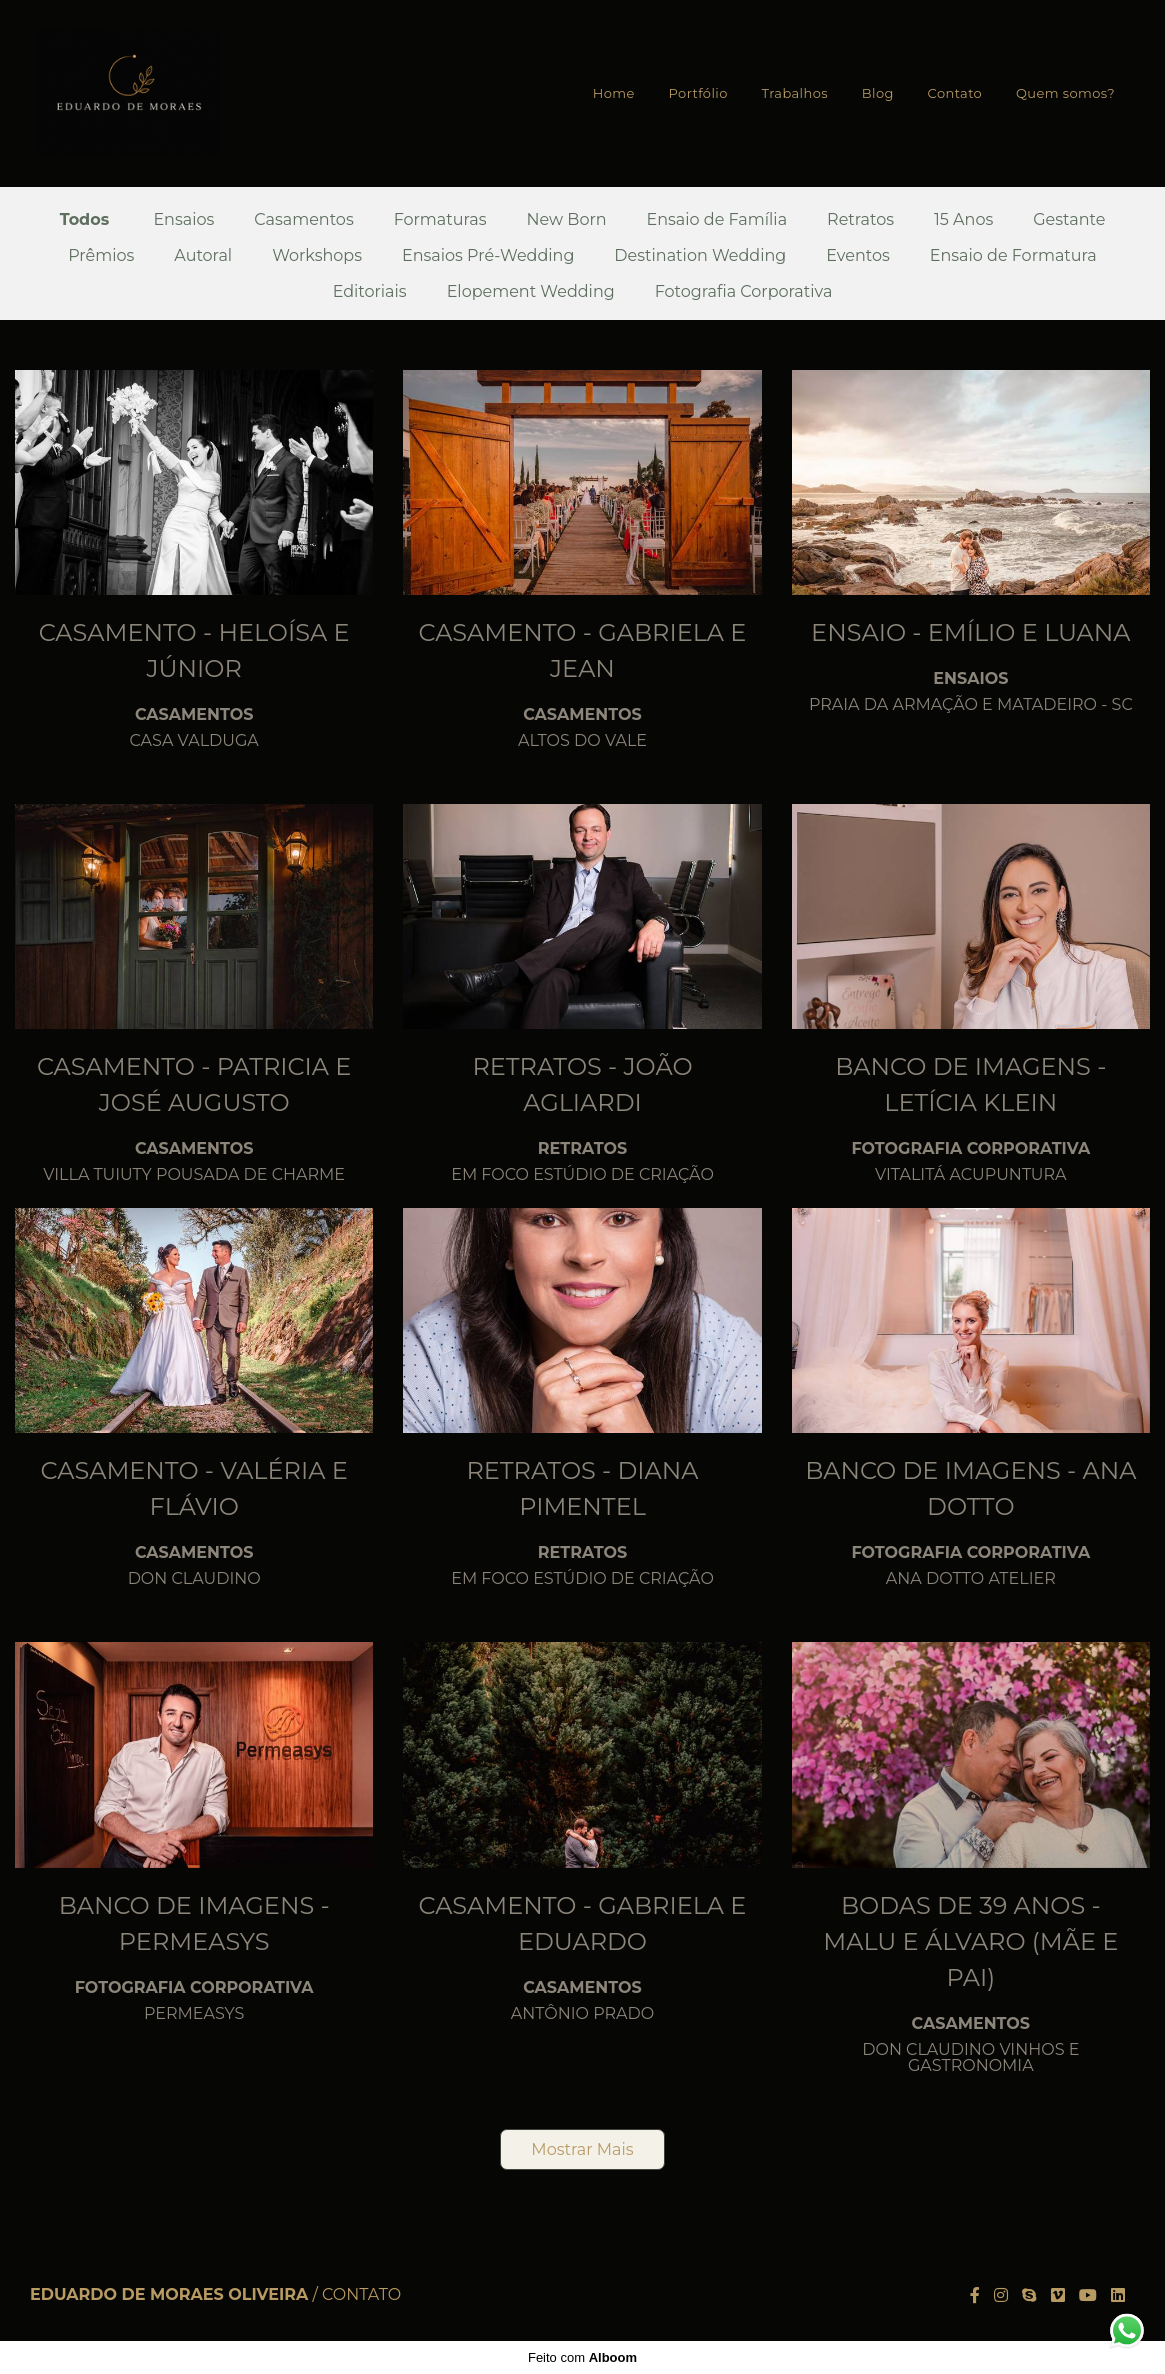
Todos (85, 220)
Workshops (317, 256)
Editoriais (370, 292)
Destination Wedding (700, 256)
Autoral (203, 256)
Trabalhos (795, 93)
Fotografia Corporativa (744, 292)
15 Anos (963, 220)
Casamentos (303, 220)
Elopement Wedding (531, 292)
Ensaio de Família (717, 220)
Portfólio (698, 93)
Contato (955, 93)
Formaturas (440, 220)
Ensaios (183, 220)
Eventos (857, 256)
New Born (567, 220)
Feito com (582, 2357)
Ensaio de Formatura (1013, 256)
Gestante (1069, 220)
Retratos (860, 220)
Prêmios (101, 256)
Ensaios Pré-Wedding (488, 256)
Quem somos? (1065, 93)
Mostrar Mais (582, 2149)
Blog (878, 93)
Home (614, 93)
